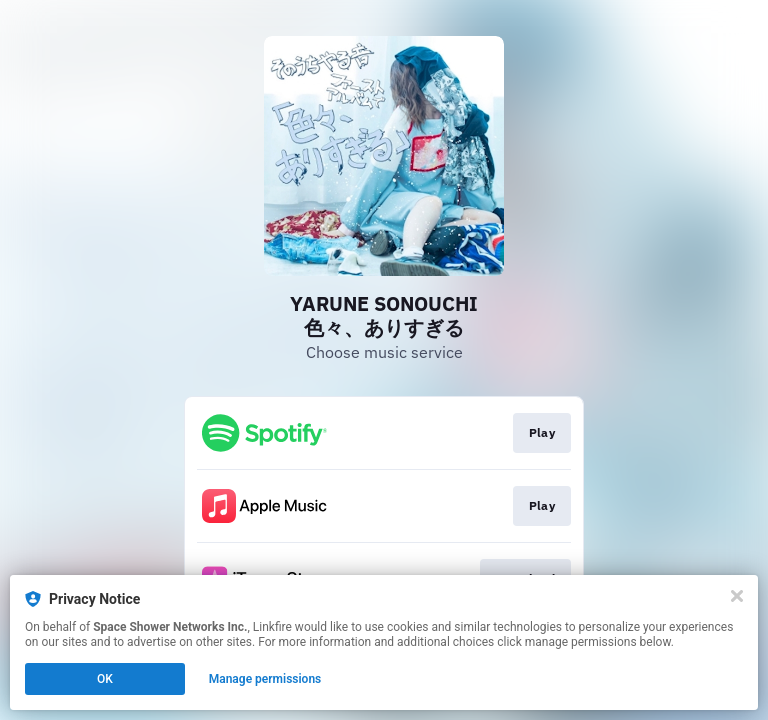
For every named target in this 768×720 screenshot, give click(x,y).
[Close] (737, 596)
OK (105, 679)
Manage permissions (265, 679)
